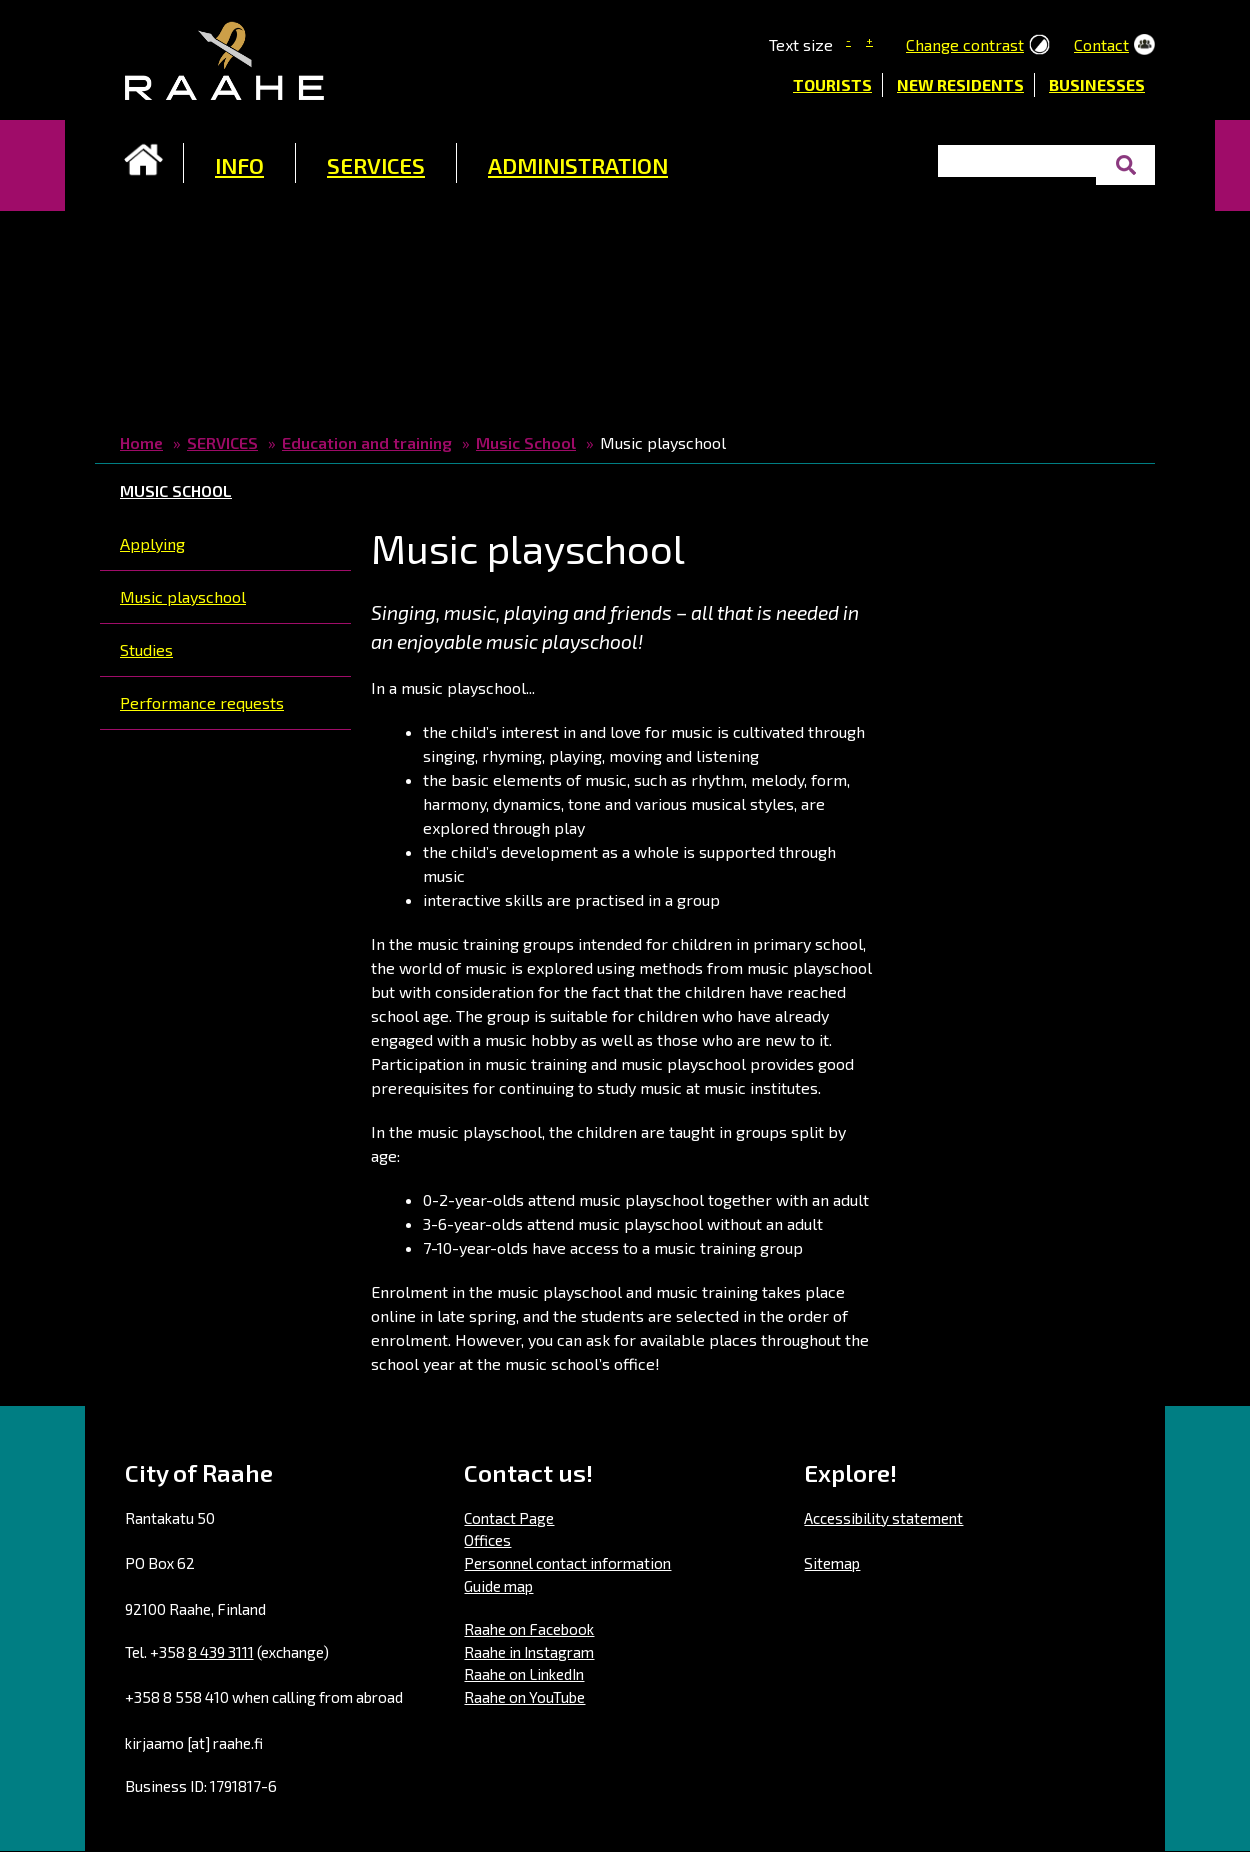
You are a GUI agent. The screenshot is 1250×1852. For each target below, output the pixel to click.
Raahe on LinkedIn (524, 1674)
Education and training (367, 442)
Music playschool (183, 596)
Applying (152, 543)
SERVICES (376, 165)
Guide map (498, 1586)
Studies (146, 649)
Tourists (832, 84)
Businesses (1097, 84)
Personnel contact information (567, 1563)
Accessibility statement (883, 1518)
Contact (1101, 44)
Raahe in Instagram (529, 1652)
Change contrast (965, 44)
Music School (526, 442)
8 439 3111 (221, 1652)
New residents (960, 84)
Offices (487, 1540)
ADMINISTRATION (578, 165)
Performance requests (202, 702)
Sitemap (832, 1563)
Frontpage (144, 160)
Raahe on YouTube (524, 1697)
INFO (239, 165)
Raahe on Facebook (529, 1629)
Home (141, 442)
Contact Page (509, 1518)
